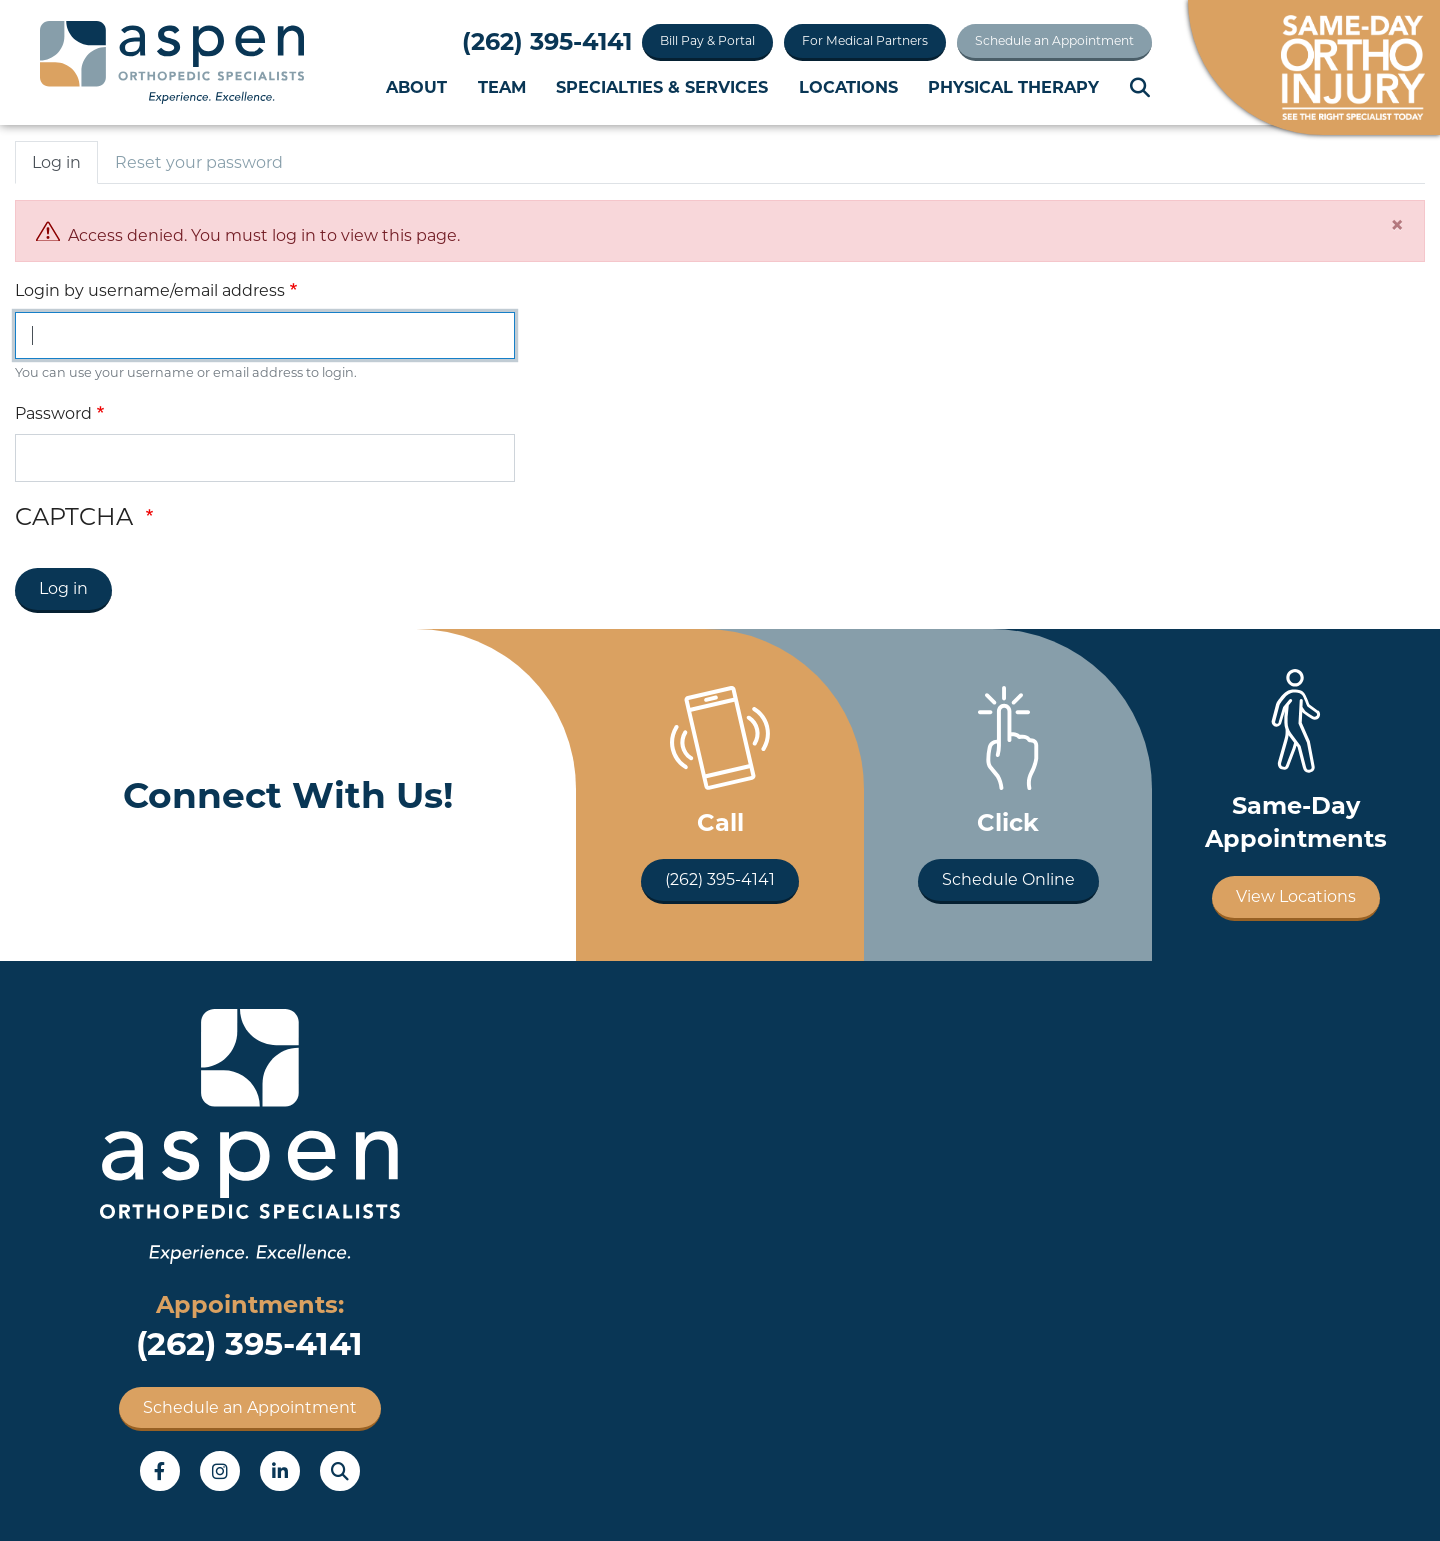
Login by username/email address (150, 290)
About (416, 87)
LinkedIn (280, 1471)
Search (1141, 88)
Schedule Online (1008, 879)
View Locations (1296, 896)
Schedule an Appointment (1054, 40)
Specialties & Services (662, 87)
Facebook (160, 1471)
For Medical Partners (865, 40)
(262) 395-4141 (547, 41)
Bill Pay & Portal (707, 40)
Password (53, 413)
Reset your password (199, 162)
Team (502, 87)
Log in (56, 162)
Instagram (220, 1471)
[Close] (1397, 225)
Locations (848, 87)
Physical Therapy (1013, 87)
